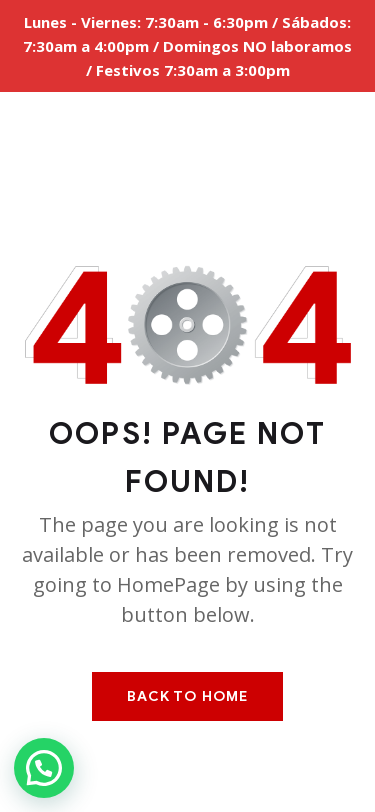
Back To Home (187, 696)
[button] (44, 768)
